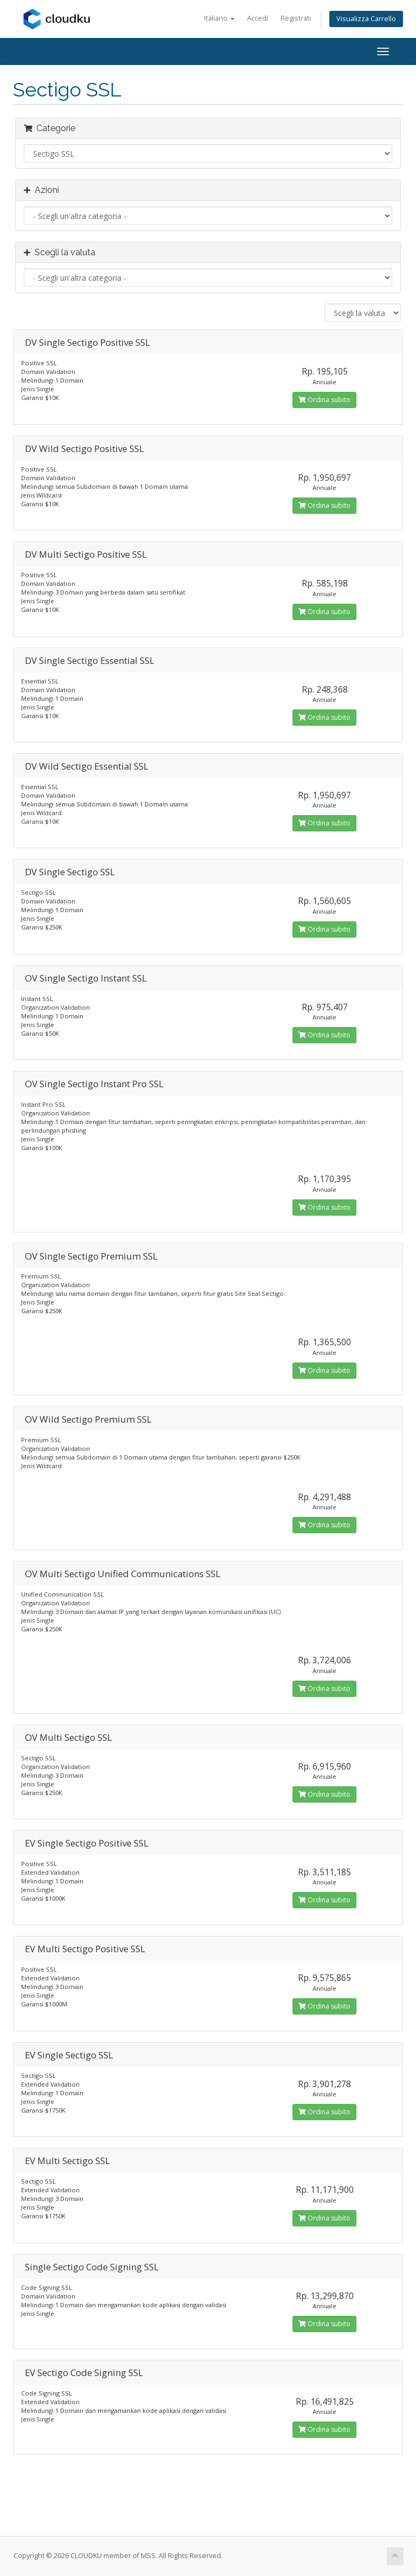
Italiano (219, 18)
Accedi (257, 18)
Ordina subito (324, 399)
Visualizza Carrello (366, 18)
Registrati (296, 18)
